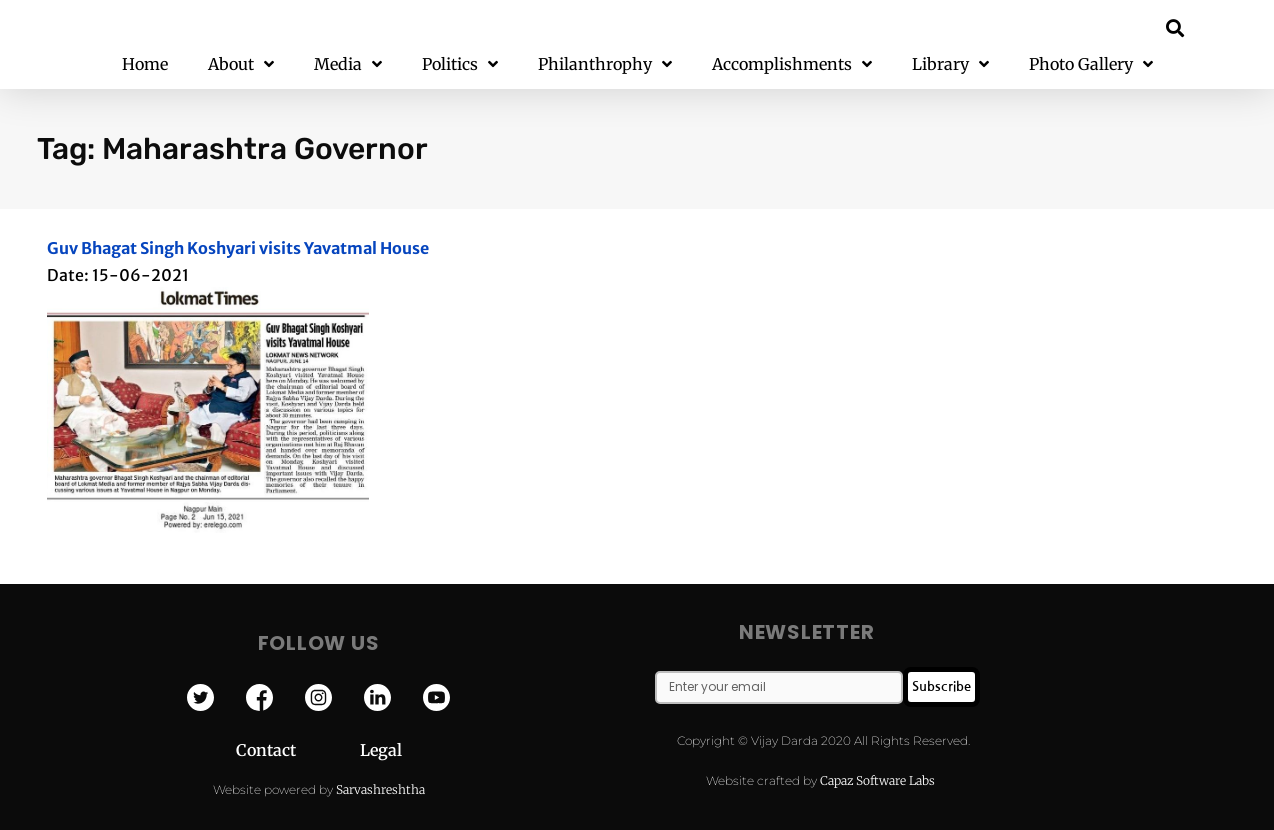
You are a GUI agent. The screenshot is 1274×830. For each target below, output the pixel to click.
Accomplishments (792, 64)
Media (348, 64)
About (241, 64)
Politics (460, 64)
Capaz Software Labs (877, 780)
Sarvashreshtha (380, 789)
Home (145, 64)
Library (950, 64)
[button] (1175, 27)
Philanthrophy (605, 64)
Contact (298, 750)
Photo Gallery (1091, 64)
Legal (381, 750)
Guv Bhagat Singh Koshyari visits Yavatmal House (238, 248)
